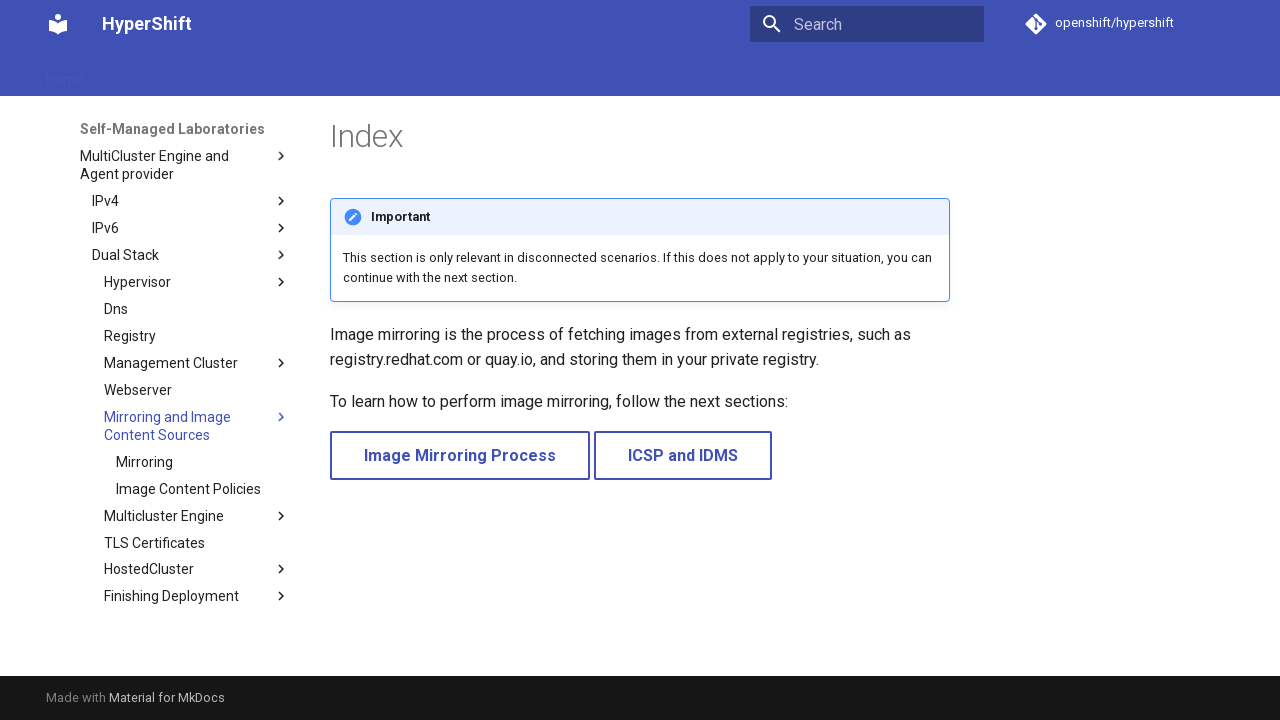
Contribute (738, 73)
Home (65, 73)
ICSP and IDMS (683, 455)
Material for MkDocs (167, 697)
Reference (647, 73)
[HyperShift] (58, 24)
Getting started (155, 73)
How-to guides (272, 73)
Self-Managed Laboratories (429, 73)
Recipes (565, 73)
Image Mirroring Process (460, 455)
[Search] (867, 24)
